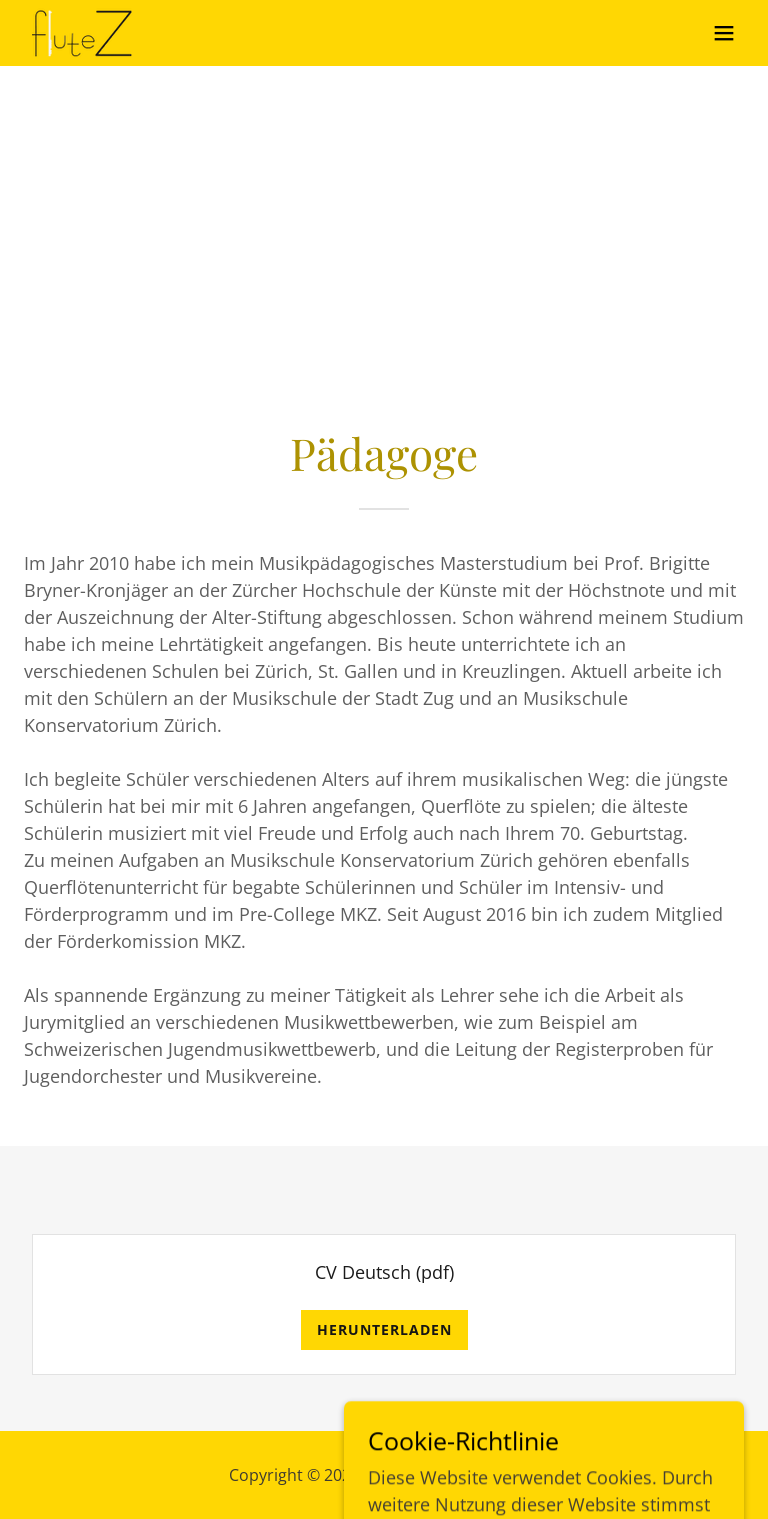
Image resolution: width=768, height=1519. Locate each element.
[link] (83, 33)
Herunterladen (384, 1329)
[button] (724, 33)
